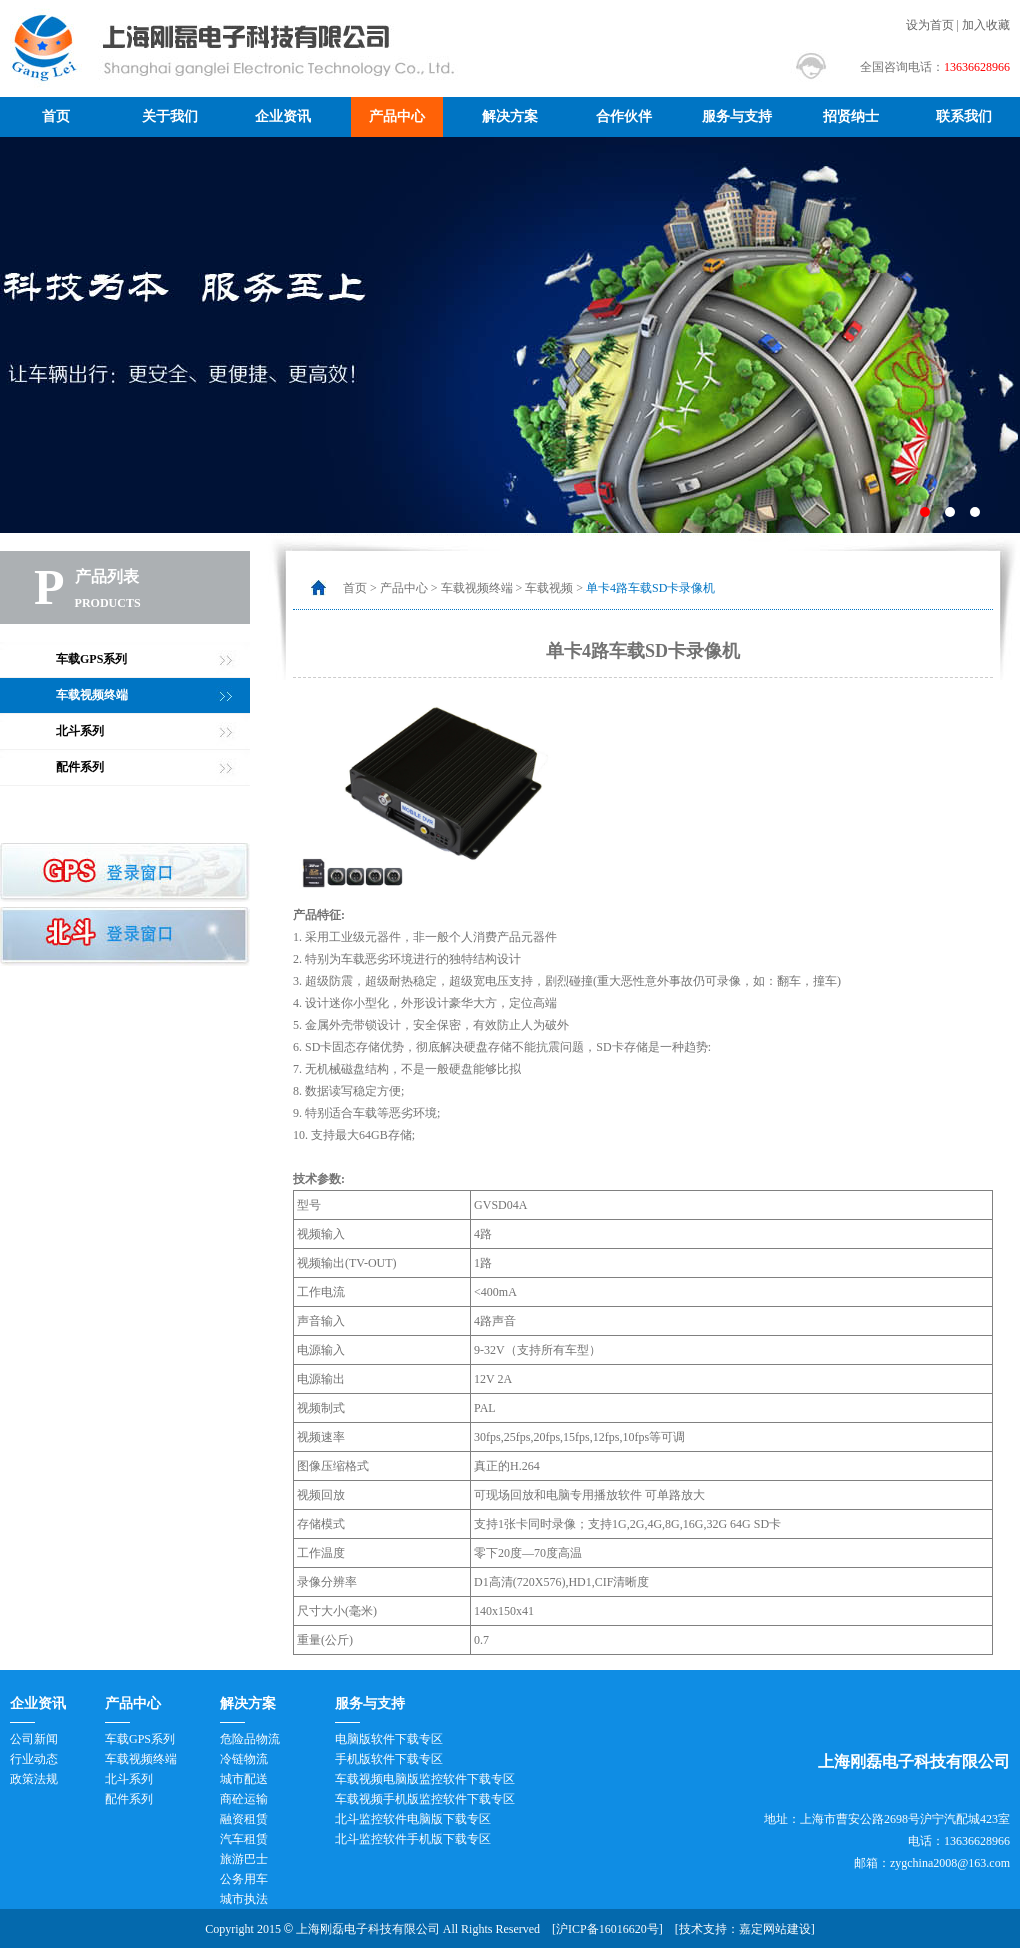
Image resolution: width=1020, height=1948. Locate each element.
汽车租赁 (244, 1839)
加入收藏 (986, 25)
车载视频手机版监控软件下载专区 (425, 1799)
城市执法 (244, 1899)
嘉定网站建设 (775, 1929)
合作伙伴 (624, 116)
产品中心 (397, 116)
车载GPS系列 (91, 659)
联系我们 (964, 116)
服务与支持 (737, 116)
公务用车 (244, 1879)
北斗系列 (80, 731)
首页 (56, 116)
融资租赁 (244, 1819)
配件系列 (80, 767)
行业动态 (34, 1759)
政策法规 (34, 1779)
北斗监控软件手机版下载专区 (413, 1839)
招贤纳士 (851, 116)
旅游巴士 (244, 1859)
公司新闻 (34, 1739)
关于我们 (170, 116)
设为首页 (930, 25)
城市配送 (244, 1779)
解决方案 (510, 116)
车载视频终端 (92, 695)
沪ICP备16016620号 (607, 1929)
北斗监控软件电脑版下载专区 (413, 1819)
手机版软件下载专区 (389, 1759)
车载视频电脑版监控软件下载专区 (425, 1779)
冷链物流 (244, 1759)
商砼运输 (244, 1799)
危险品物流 (250, 1739)
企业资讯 (283, 116)
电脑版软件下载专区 (389, 1739)
